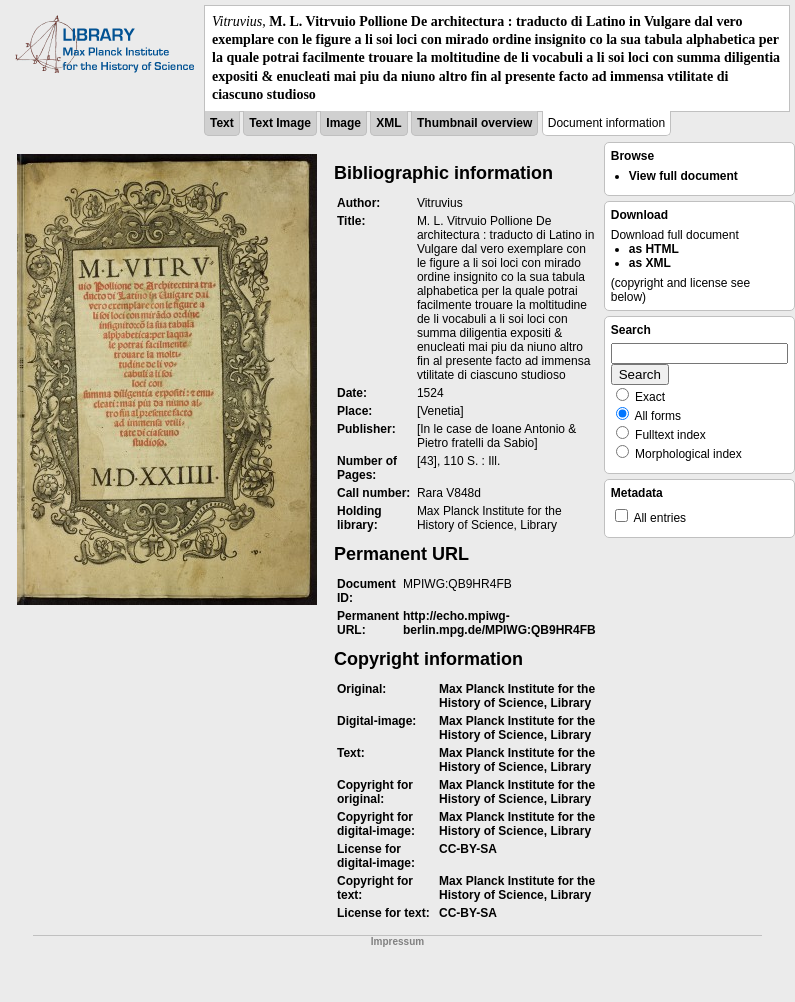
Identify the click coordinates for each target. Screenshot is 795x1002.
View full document (683, 176)
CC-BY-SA (468, 849)
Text (222, 123)
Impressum (397, 941)
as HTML (654, 249)
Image (343, 123)
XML (388, 123)
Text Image (280, 123)
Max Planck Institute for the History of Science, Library (517, 696)
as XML (650, 263)
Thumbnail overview (474, 123)
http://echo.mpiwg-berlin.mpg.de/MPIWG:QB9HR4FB (499, 623)
